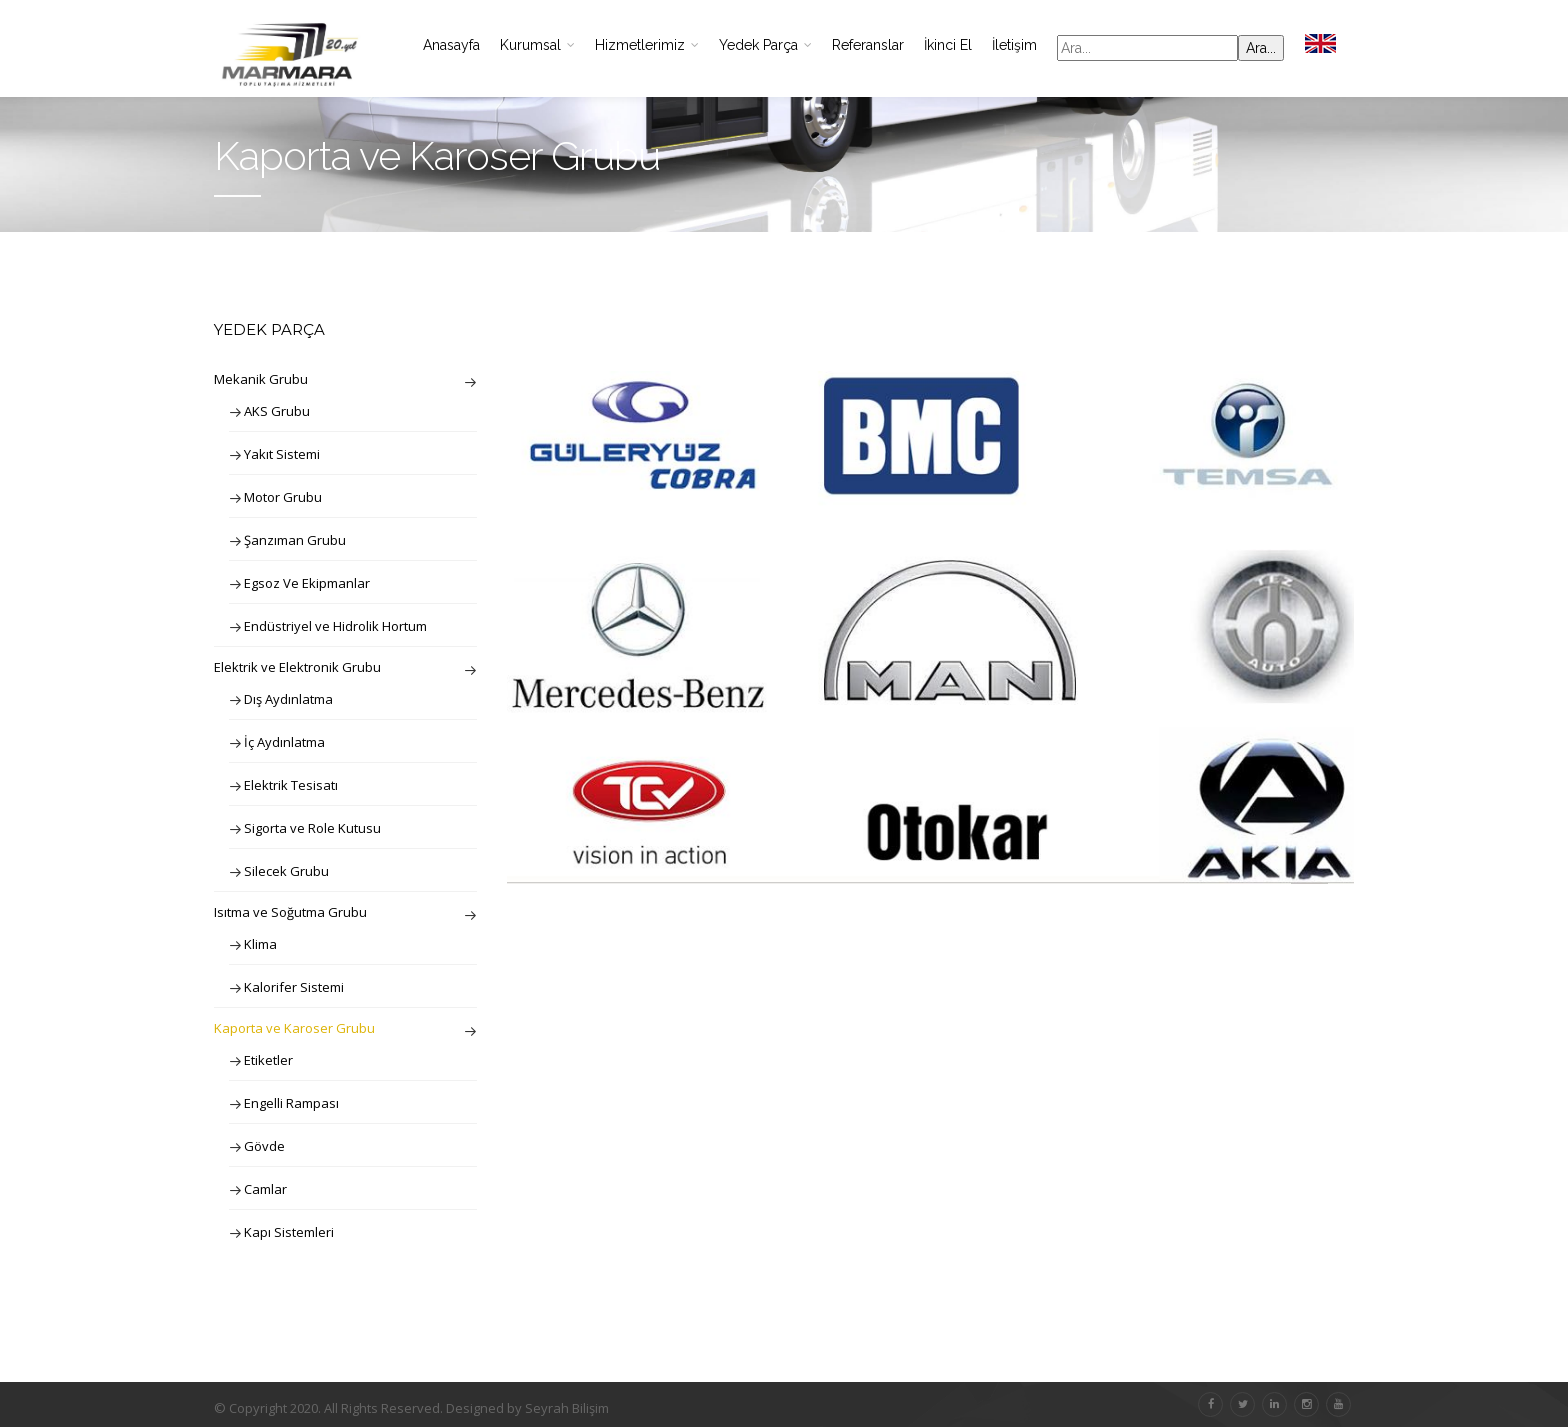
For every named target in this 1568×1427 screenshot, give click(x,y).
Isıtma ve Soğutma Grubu (290, 912)
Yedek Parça (765, 45)
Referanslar (868, 45)
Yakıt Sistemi (282, 454)
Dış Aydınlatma (288, 699)
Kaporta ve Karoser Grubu (294, 1028)
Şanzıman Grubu (295, 540)
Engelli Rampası (291, 1103)
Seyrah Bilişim (567, 1408)
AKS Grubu (277, 411)
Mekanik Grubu (261, 379)
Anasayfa (451, 45)
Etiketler (268, 1060)
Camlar (265, 1189)
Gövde (264, 1146)
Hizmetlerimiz (647, 45)
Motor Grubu (283, 497)
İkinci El (948, 45)
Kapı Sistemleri (289, 1232)
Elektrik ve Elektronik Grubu (297, 667)
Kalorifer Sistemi (294, 987)
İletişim (1014, 45)
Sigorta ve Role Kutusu (312, 828)
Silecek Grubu (286, 871)
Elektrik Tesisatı (291, 785)
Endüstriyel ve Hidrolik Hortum (335, 626)
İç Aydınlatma (284, 742)
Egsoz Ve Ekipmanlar (307, 583)
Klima (260, 944)
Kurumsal (537, 45)
